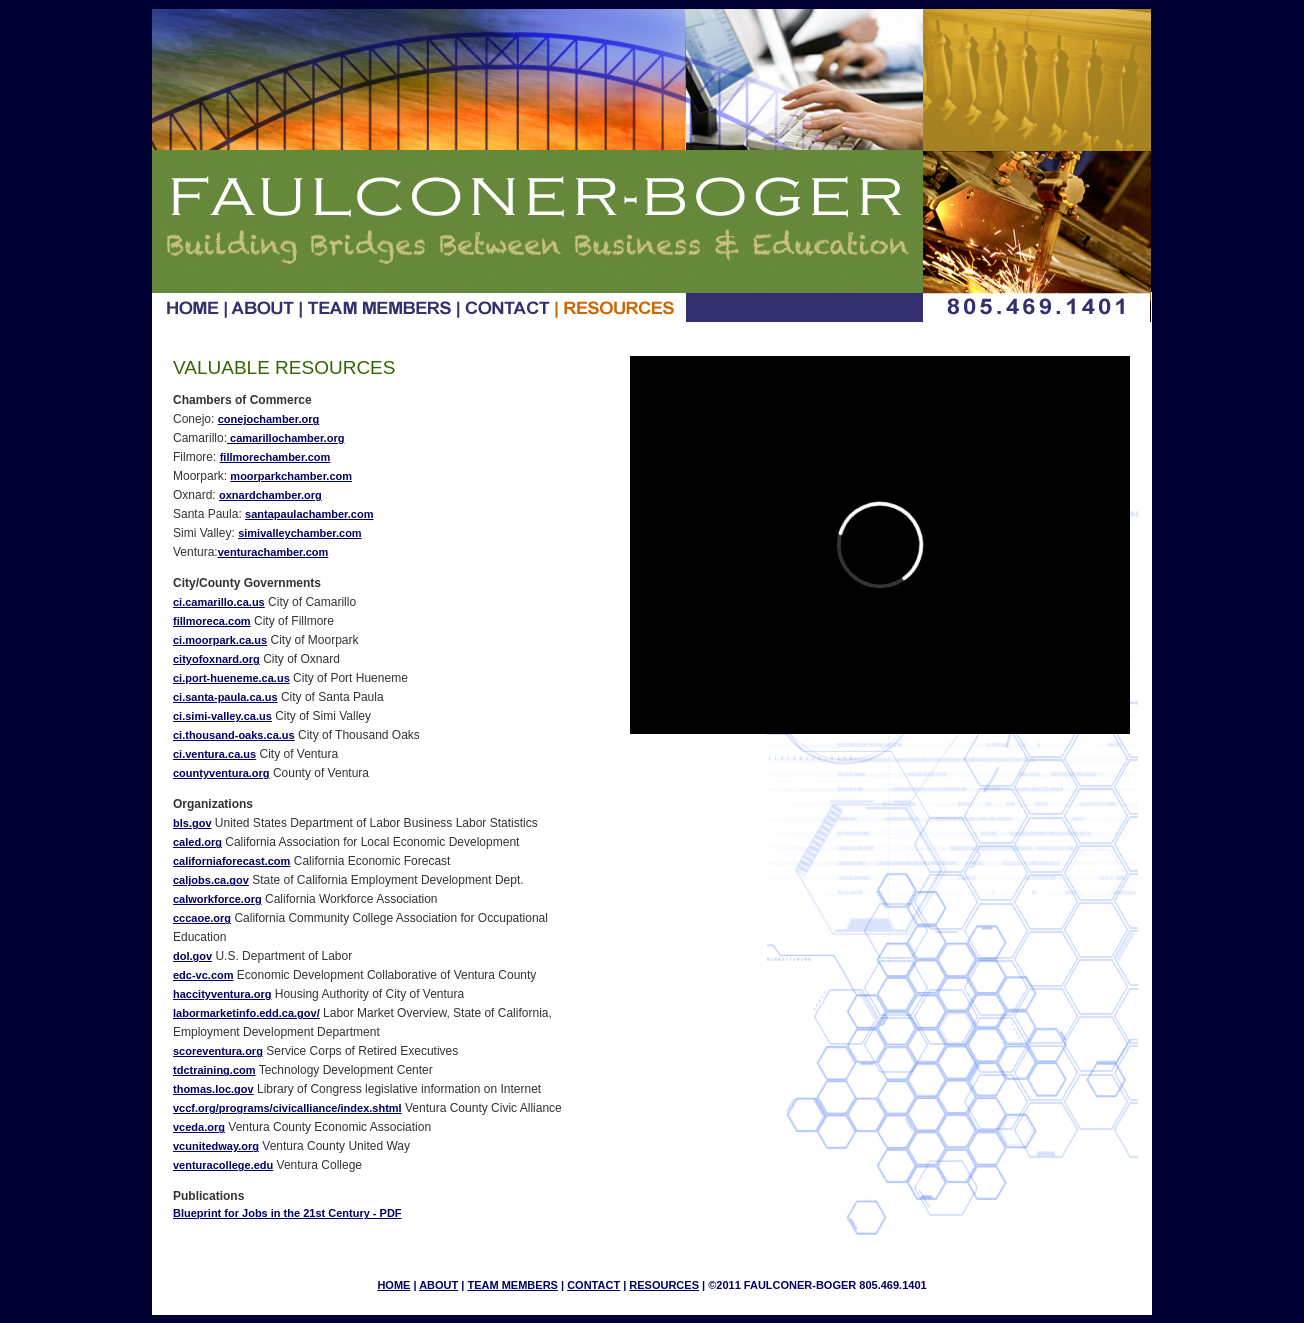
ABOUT (438, 1285)
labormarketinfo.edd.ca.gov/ (246, 1013)
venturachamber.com (273, 552)
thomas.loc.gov (213, 1089)
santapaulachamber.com (309, 514)
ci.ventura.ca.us (214, 754)
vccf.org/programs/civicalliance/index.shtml (287, 1108)
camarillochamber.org (285, 438)
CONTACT (593, 1285)
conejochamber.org (268, 419)
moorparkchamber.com (291, 476)
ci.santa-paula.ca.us (225, 697)
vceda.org (199, 1127)
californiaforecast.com (231, 861)
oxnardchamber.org (270, 495)
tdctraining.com (214, 1070)
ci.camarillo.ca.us (219, 602)
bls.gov (192, 823)
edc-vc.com (203, 975)
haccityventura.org (222, 994)
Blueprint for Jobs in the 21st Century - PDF (287, 1213)
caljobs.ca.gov (211, 880)
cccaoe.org (202, 918)
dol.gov (192, 956)
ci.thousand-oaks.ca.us (234, 735)
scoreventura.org (218, 1051)
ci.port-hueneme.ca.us (231, 678)
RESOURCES (664, 1285)
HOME (393, 1285)
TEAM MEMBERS (512, 1285)
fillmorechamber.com (275, 457)
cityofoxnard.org (216, 659)
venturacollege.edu (223, 1165)
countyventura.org (221, 773)
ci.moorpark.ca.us (220, 640)
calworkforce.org (217, 899)
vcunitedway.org (216, 1146)
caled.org (197, 842)
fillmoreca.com (212, 621)
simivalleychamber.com (300, 533)
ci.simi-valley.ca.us (222, 716)
